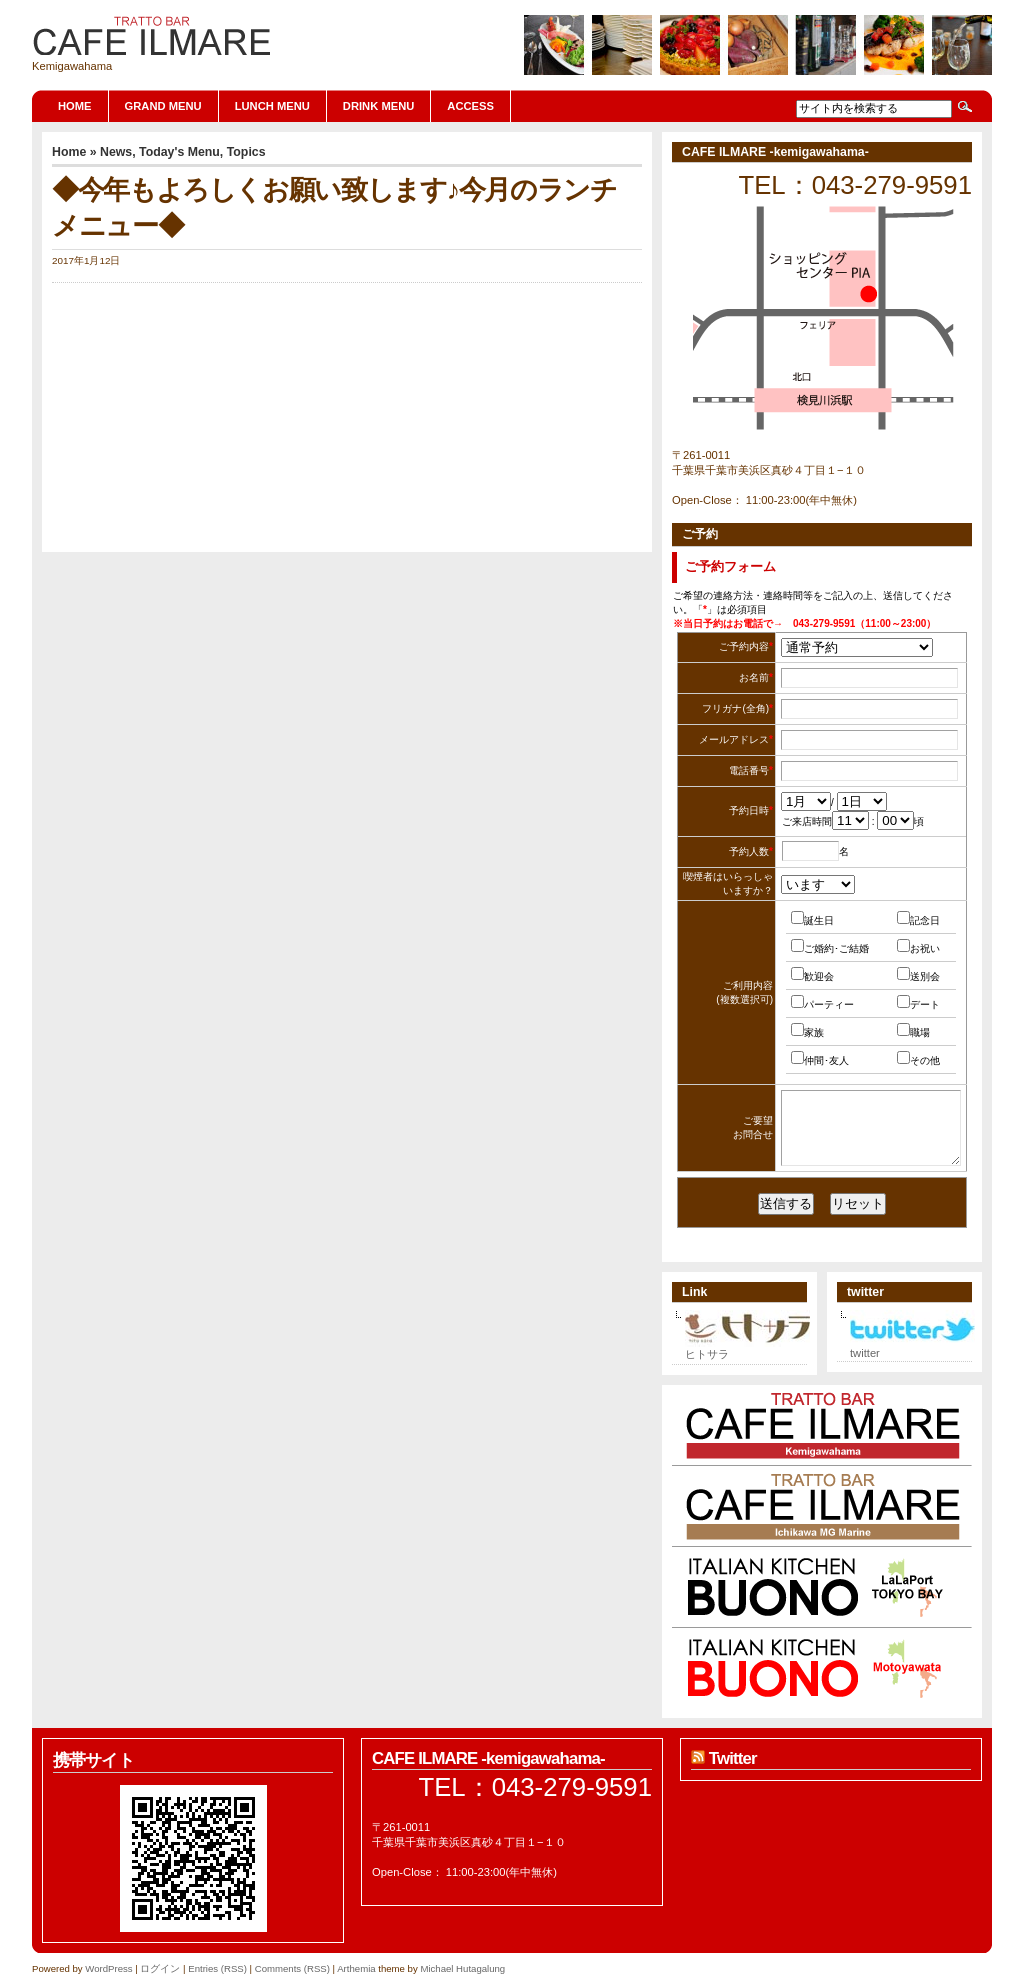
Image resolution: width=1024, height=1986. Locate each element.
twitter (912, 1348)
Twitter (733, 1758)
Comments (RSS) (292, 1968)
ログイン (160, 1968)
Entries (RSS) (217, 1968)
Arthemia (356, 1968)
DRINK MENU (378, 106)
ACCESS (470, 106)
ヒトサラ (747, 1348)
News (116, 152)
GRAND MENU (163, 106)
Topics (246, 152)
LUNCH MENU (272, 106)
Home (75, 106)
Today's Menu (179, 152)
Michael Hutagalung (462, 1968)
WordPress (108, 1968)
